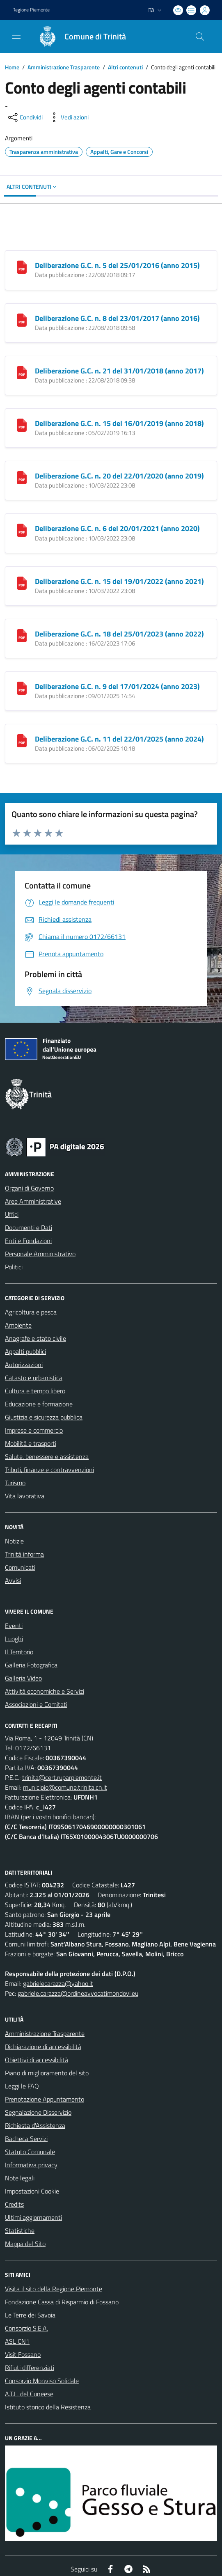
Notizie (14, 1541)
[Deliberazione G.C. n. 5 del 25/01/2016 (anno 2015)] (21, 266)
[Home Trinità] (78, 36)
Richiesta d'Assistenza (35, 2125)
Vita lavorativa (24, 1496)
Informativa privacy (31, 2165)
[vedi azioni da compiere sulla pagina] (68, 117)
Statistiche (19, 2230)
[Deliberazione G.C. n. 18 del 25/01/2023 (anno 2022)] (21, 635)
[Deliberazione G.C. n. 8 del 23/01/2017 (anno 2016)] (21, 319)
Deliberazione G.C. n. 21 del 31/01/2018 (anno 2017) (119, 370)
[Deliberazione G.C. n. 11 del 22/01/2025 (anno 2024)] (21, 740)
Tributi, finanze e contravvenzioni (49, 1470)
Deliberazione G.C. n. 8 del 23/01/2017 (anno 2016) (117, 318)
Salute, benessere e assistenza (47, 1456)
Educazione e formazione (39, 1404)
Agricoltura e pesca (31, 1312)
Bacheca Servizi (26, 2138)
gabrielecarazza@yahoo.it (58, 1983)
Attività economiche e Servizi (44, 1691)
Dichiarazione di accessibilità (43, 2047)
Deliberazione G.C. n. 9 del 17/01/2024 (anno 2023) (117, 686)
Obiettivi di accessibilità (36, 2060)
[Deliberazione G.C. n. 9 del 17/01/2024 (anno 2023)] (21, 687)
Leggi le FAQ (22, 2086)
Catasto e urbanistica (33, 1378)
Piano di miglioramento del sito (47, 2073)
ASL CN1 (17, 2341)
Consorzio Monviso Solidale (42, 2381)
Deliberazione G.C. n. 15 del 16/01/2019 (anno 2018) (119, 423)
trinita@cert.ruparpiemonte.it (62, 1777)
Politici (14, 1267)
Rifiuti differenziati (29, 2367)
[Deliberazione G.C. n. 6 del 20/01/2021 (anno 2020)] (21, 529)
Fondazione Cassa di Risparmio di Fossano (62, 2302)
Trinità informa (24, 1554)
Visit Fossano (23, 2354)
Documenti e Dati (28, 1227)
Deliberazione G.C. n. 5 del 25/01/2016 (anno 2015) (117, 265)
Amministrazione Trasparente (63, 67)
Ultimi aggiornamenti (33, 2217)
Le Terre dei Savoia (30, 2315)
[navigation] (16, 36)
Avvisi (13, 1580)
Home (12, 67)
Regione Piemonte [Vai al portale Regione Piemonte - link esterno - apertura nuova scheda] (31, 10)
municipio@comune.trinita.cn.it (65, 1787)
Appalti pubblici (25, 1351)
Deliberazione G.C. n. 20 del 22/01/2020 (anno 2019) (119, 475)
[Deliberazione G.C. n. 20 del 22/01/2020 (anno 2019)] (21, 477)
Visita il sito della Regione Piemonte (53, 2289)
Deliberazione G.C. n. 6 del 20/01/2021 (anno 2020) (117, 528)
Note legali (19, 2178)
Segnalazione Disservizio (38, 2112)
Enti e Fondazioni (28, 1241)
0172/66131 (33, 1748)
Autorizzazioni (24, 1364)
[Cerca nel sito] (200, 36)
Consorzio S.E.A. (26, 2328)
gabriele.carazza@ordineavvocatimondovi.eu (78, 1993)
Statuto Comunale (30, 2152)
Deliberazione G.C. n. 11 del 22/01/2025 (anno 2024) (119, 738)
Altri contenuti (125, 67)
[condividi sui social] (24, 117)
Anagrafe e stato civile (35, 1338)
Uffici (11, 1214)
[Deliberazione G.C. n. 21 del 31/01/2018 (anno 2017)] (21, 372)
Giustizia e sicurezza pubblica (43, 1417)
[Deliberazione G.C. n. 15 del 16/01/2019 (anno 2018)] (21, 424)
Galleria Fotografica (31, 1665)
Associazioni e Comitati (36, 1704)
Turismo (15, 1483)
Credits (14, 2204)
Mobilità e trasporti (30, 1443)
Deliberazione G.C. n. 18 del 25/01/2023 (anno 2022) (119, 633)
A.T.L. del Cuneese (29, 2394)
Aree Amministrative (33, 1201)
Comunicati (20, 1567)
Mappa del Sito (25, 2244)
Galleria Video (23, 1678)
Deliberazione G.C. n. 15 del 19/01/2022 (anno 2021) (119, 581)
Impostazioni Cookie (32, 2191)
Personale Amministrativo (40, 1254)
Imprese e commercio (34, 1430)
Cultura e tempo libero (35, 1391)
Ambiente (18, 1325)
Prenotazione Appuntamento (44, 2099)
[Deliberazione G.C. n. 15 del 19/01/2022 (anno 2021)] (21, 582)
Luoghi (14, 1639)
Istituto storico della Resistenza (48, 2407)
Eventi (14, 1625)
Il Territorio (19, 1652)
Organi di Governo (29, 1188)
